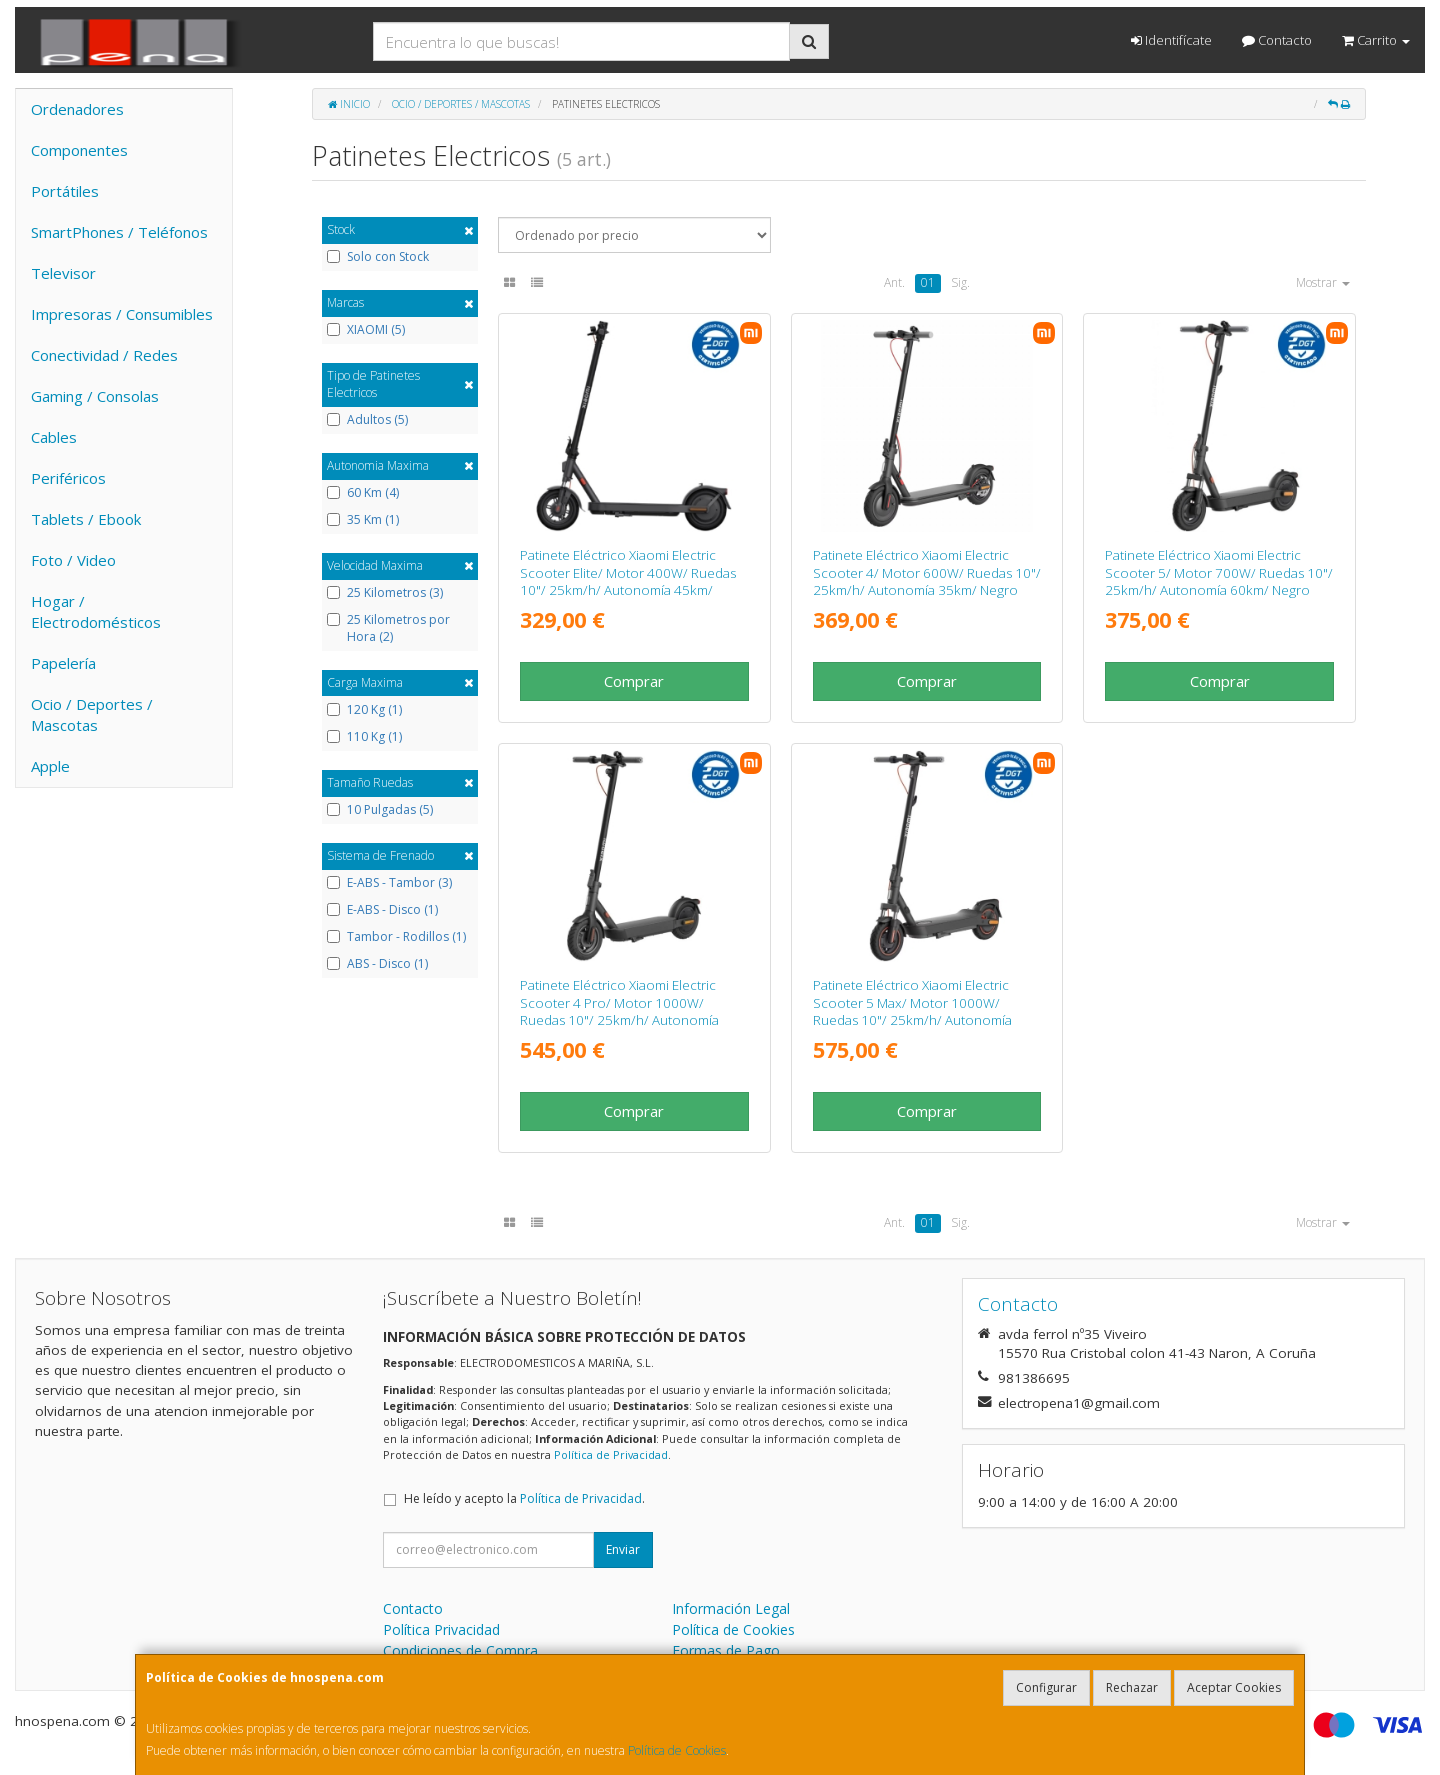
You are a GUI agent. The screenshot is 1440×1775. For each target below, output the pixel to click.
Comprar (634, 681)
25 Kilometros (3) (385, 593)
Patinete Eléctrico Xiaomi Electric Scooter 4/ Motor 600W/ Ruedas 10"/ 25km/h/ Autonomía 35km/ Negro (927, 572)
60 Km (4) (363, 493)
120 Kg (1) (364, 710)
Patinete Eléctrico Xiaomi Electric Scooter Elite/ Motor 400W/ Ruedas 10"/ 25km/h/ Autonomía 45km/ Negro (628, 581)
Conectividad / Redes (104, 355)
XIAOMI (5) (366, 330)
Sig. (960, 282)
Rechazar (1132, 1687)
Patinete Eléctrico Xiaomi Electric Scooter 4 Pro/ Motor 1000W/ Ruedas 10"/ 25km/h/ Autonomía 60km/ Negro (619, 1011)
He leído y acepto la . (524, 1498)
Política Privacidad (441, 1629)
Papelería (63, 663)
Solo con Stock (378, 257)
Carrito (1376, 40)
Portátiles (65, 191)
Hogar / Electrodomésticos (96, 611)
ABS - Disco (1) (377, 964)
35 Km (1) (363, 520)
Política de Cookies (677, 1750)
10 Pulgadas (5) (380, 810)
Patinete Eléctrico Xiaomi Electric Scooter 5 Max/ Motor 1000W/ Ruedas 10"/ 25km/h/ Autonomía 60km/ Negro (912, 1011)
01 (928, 282)
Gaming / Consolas (95, 396)
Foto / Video (73, 560)
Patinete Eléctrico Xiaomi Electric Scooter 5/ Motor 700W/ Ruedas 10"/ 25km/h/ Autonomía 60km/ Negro (1219, 572)
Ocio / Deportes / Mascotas (92, 714)
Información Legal (731, 1608)
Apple (50, 766)
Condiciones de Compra (460, 1650)
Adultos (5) (367, 420)
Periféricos (68, 478)
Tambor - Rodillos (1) (396, 937)
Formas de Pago (726, 1650)
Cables (54, 437)
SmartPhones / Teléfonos (119, 232)
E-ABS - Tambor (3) (389, 883)
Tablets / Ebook (86, 519)
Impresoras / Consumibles (122, 314)
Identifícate (1171, 40)
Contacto (1277, 40)
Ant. (894, 282)
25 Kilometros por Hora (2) (388, 628)
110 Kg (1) (364, 737)
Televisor (63, 273)
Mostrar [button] (1323, 282)
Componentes (79, 150)
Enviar (623, 1549)
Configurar (1046, 1687)
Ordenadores (77, 109)
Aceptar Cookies (1234, 1687)
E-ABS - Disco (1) (382, 910)
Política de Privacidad (611, 1454)
